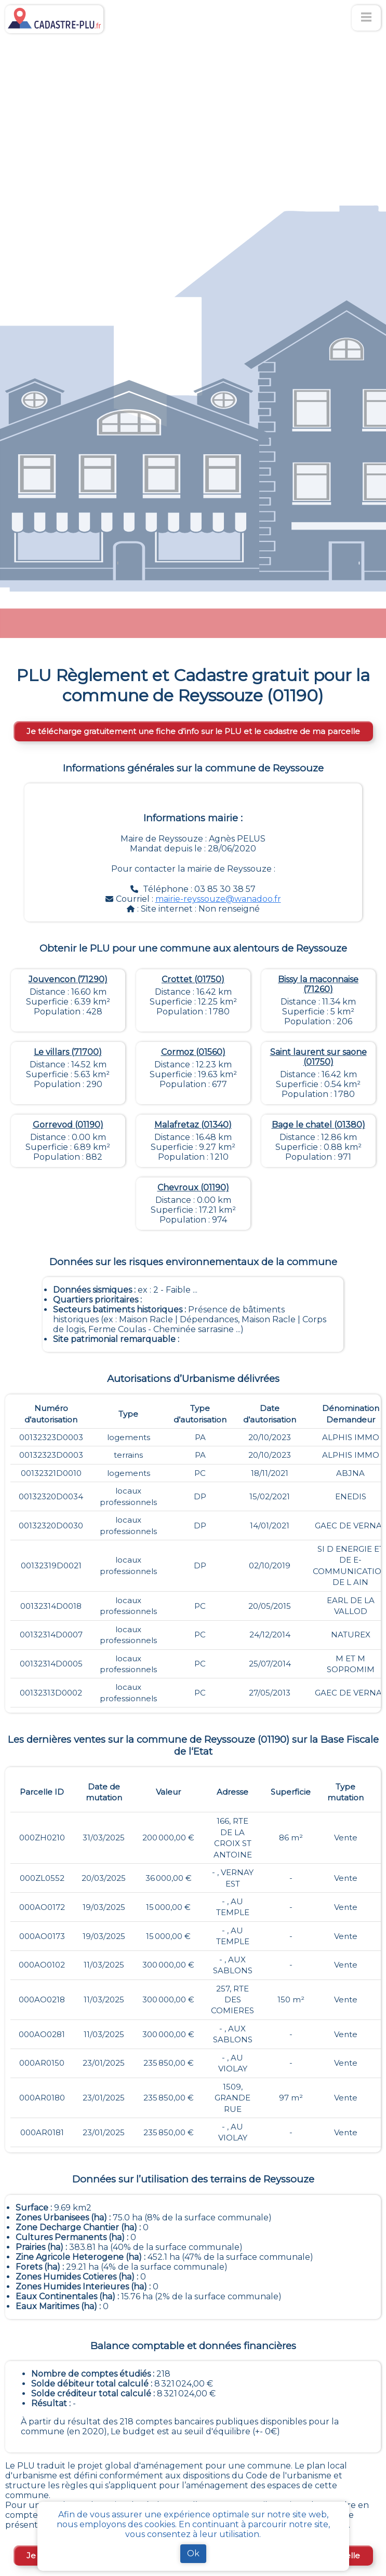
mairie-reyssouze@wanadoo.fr (218, 899)
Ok (193, 2553)
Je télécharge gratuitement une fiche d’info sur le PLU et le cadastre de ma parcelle (193, 731)
